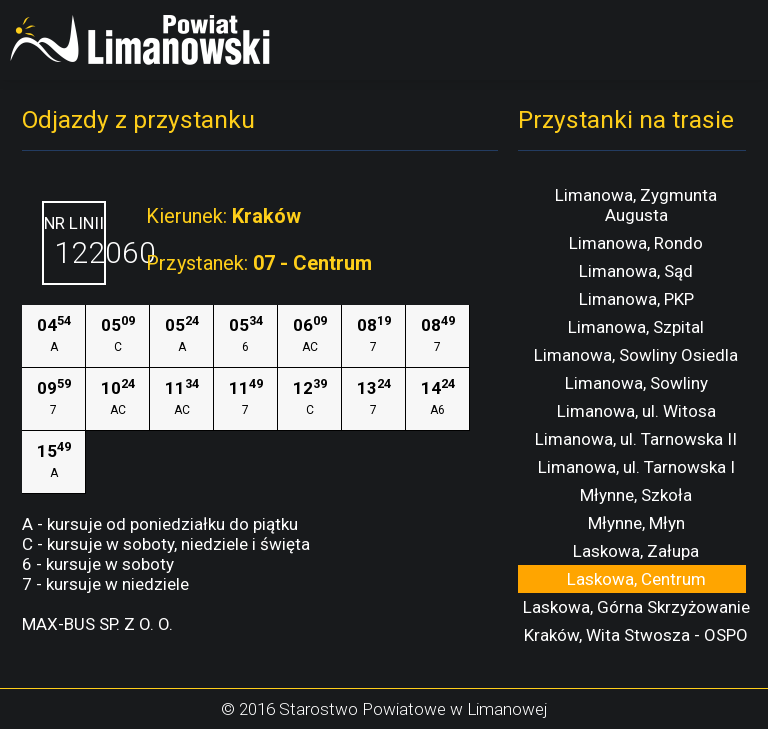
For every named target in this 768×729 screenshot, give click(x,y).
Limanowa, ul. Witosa (636, 411)
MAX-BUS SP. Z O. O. (97, 624)
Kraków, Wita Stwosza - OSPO (636, 635)
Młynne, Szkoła (636, 495)
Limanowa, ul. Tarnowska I (636, 467)
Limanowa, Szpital (636, 327)
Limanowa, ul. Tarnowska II (636, 439)
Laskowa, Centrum (636, 579)
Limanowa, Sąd (636, 271)
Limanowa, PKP (636, 299)
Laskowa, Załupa (636, 551)
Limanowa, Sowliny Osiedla (636, 355)
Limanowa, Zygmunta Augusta (636, 205)
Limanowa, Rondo (636, 243)
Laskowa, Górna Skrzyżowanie (636, 607)
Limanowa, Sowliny (636, 383)
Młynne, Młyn (636, 523)
